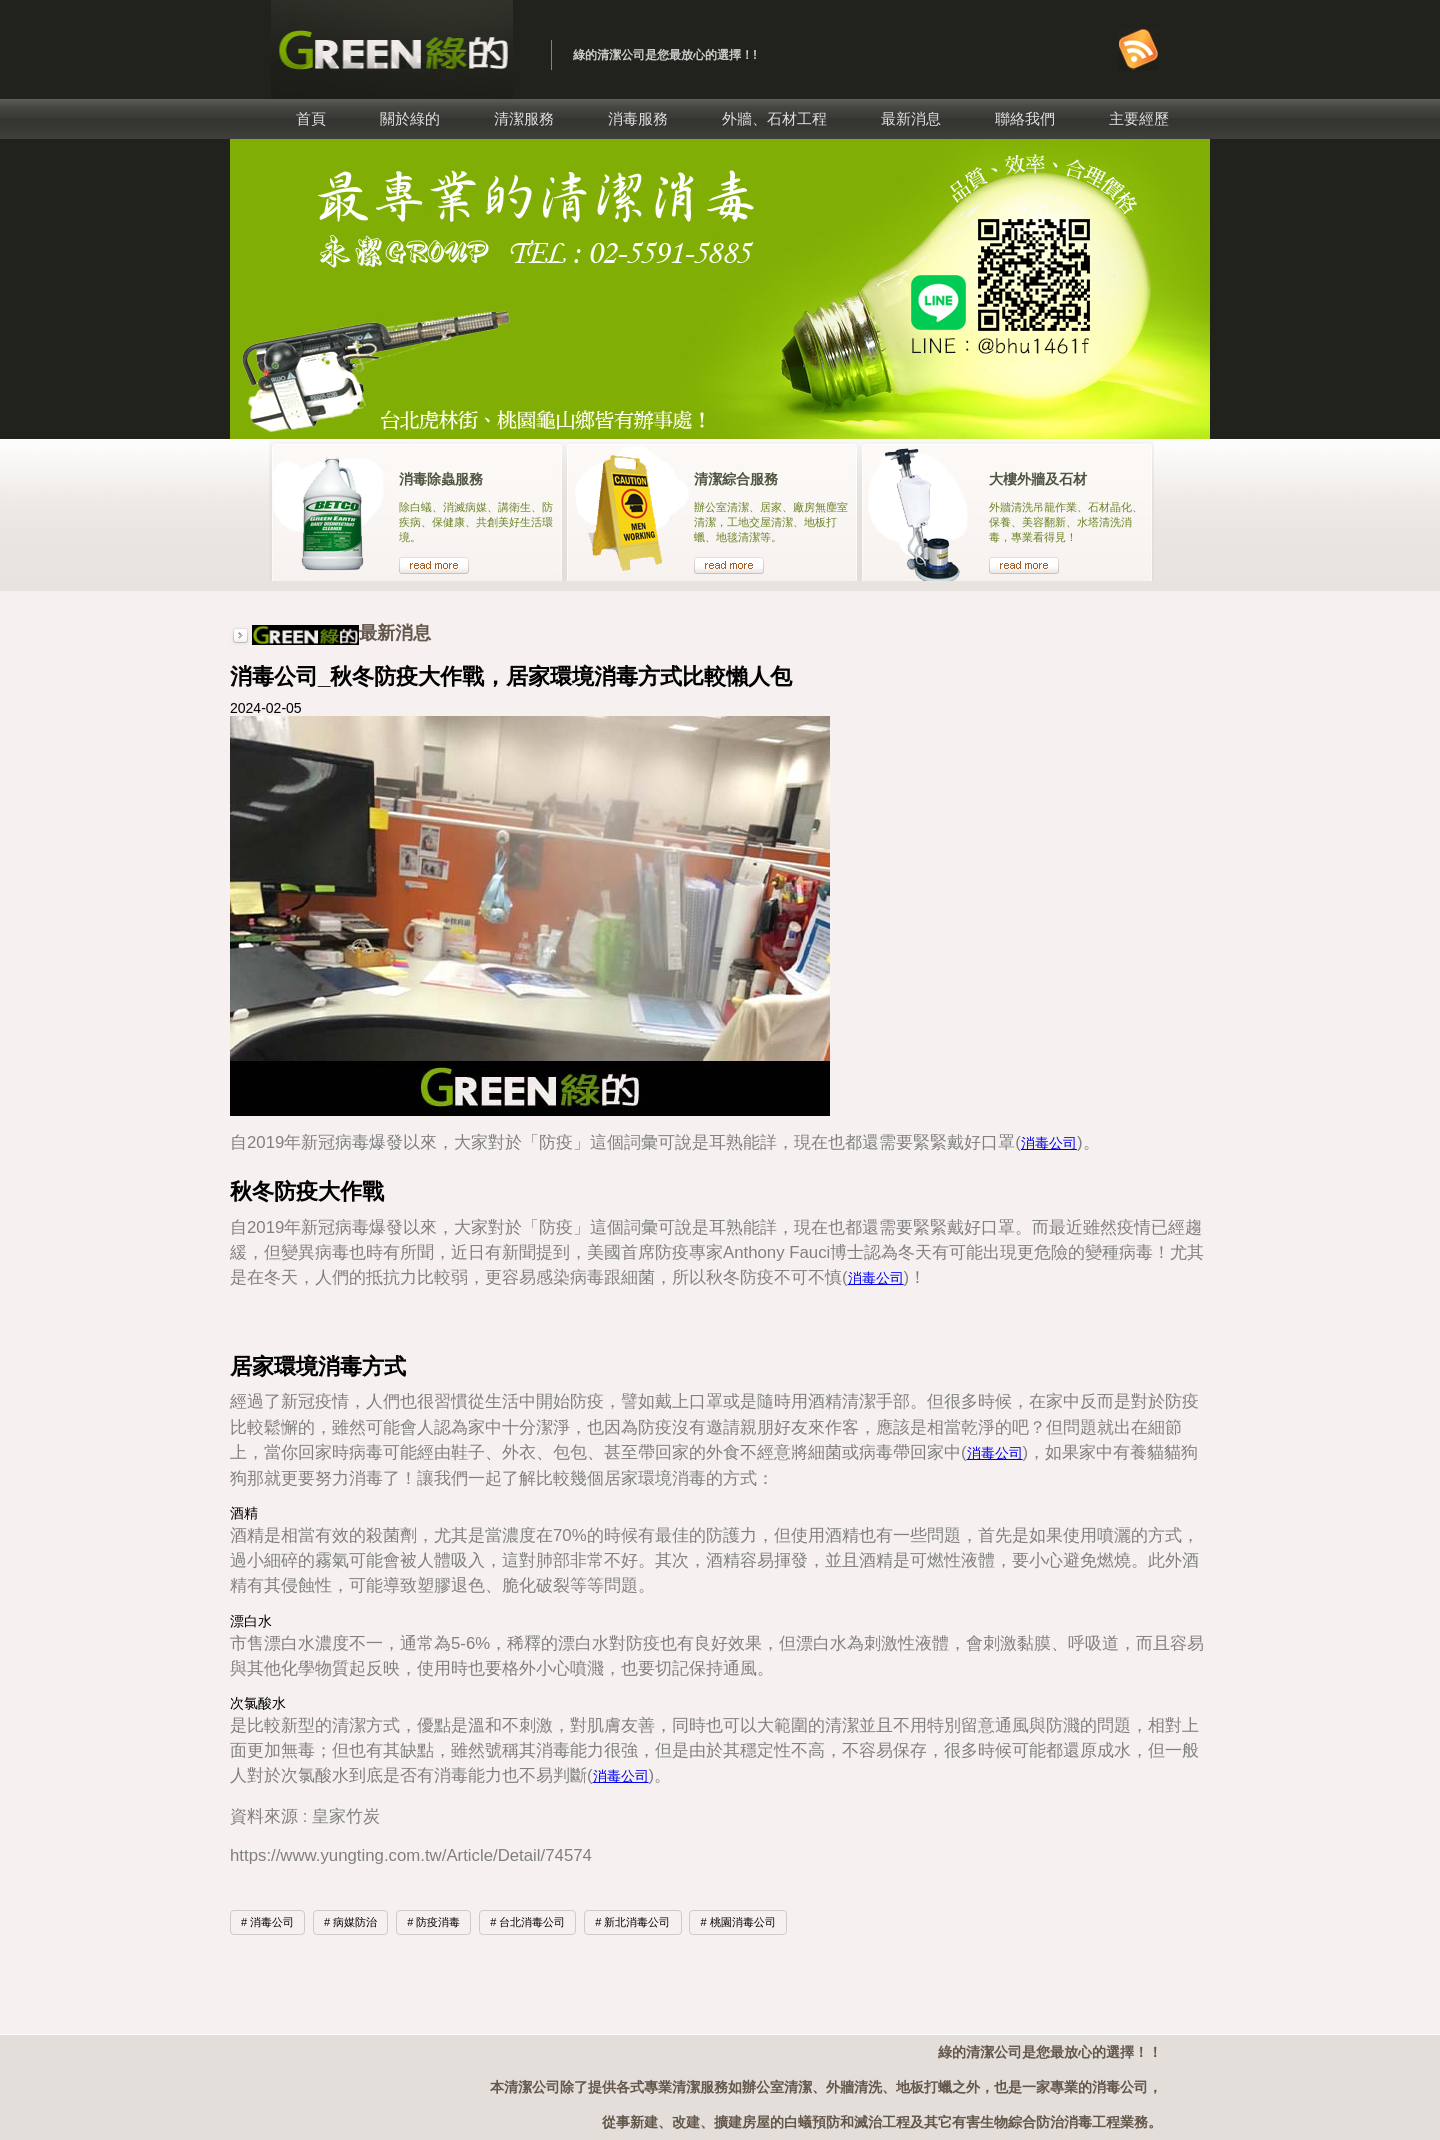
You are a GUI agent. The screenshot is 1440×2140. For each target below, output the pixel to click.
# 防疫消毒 (433, 1922)
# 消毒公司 (267, 1922)
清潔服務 (524, 118)
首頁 (311, 118)
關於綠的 (410, 118)
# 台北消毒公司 (527, 1922)
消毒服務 (638, 118)
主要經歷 (1139, 118)
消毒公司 (1049, 1143)
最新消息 (911, 118)
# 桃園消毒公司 (737, 1922)
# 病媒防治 (350, 1922)
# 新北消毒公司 (632, 1922)
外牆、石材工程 (774, 118)
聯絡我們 (1025, 118)
